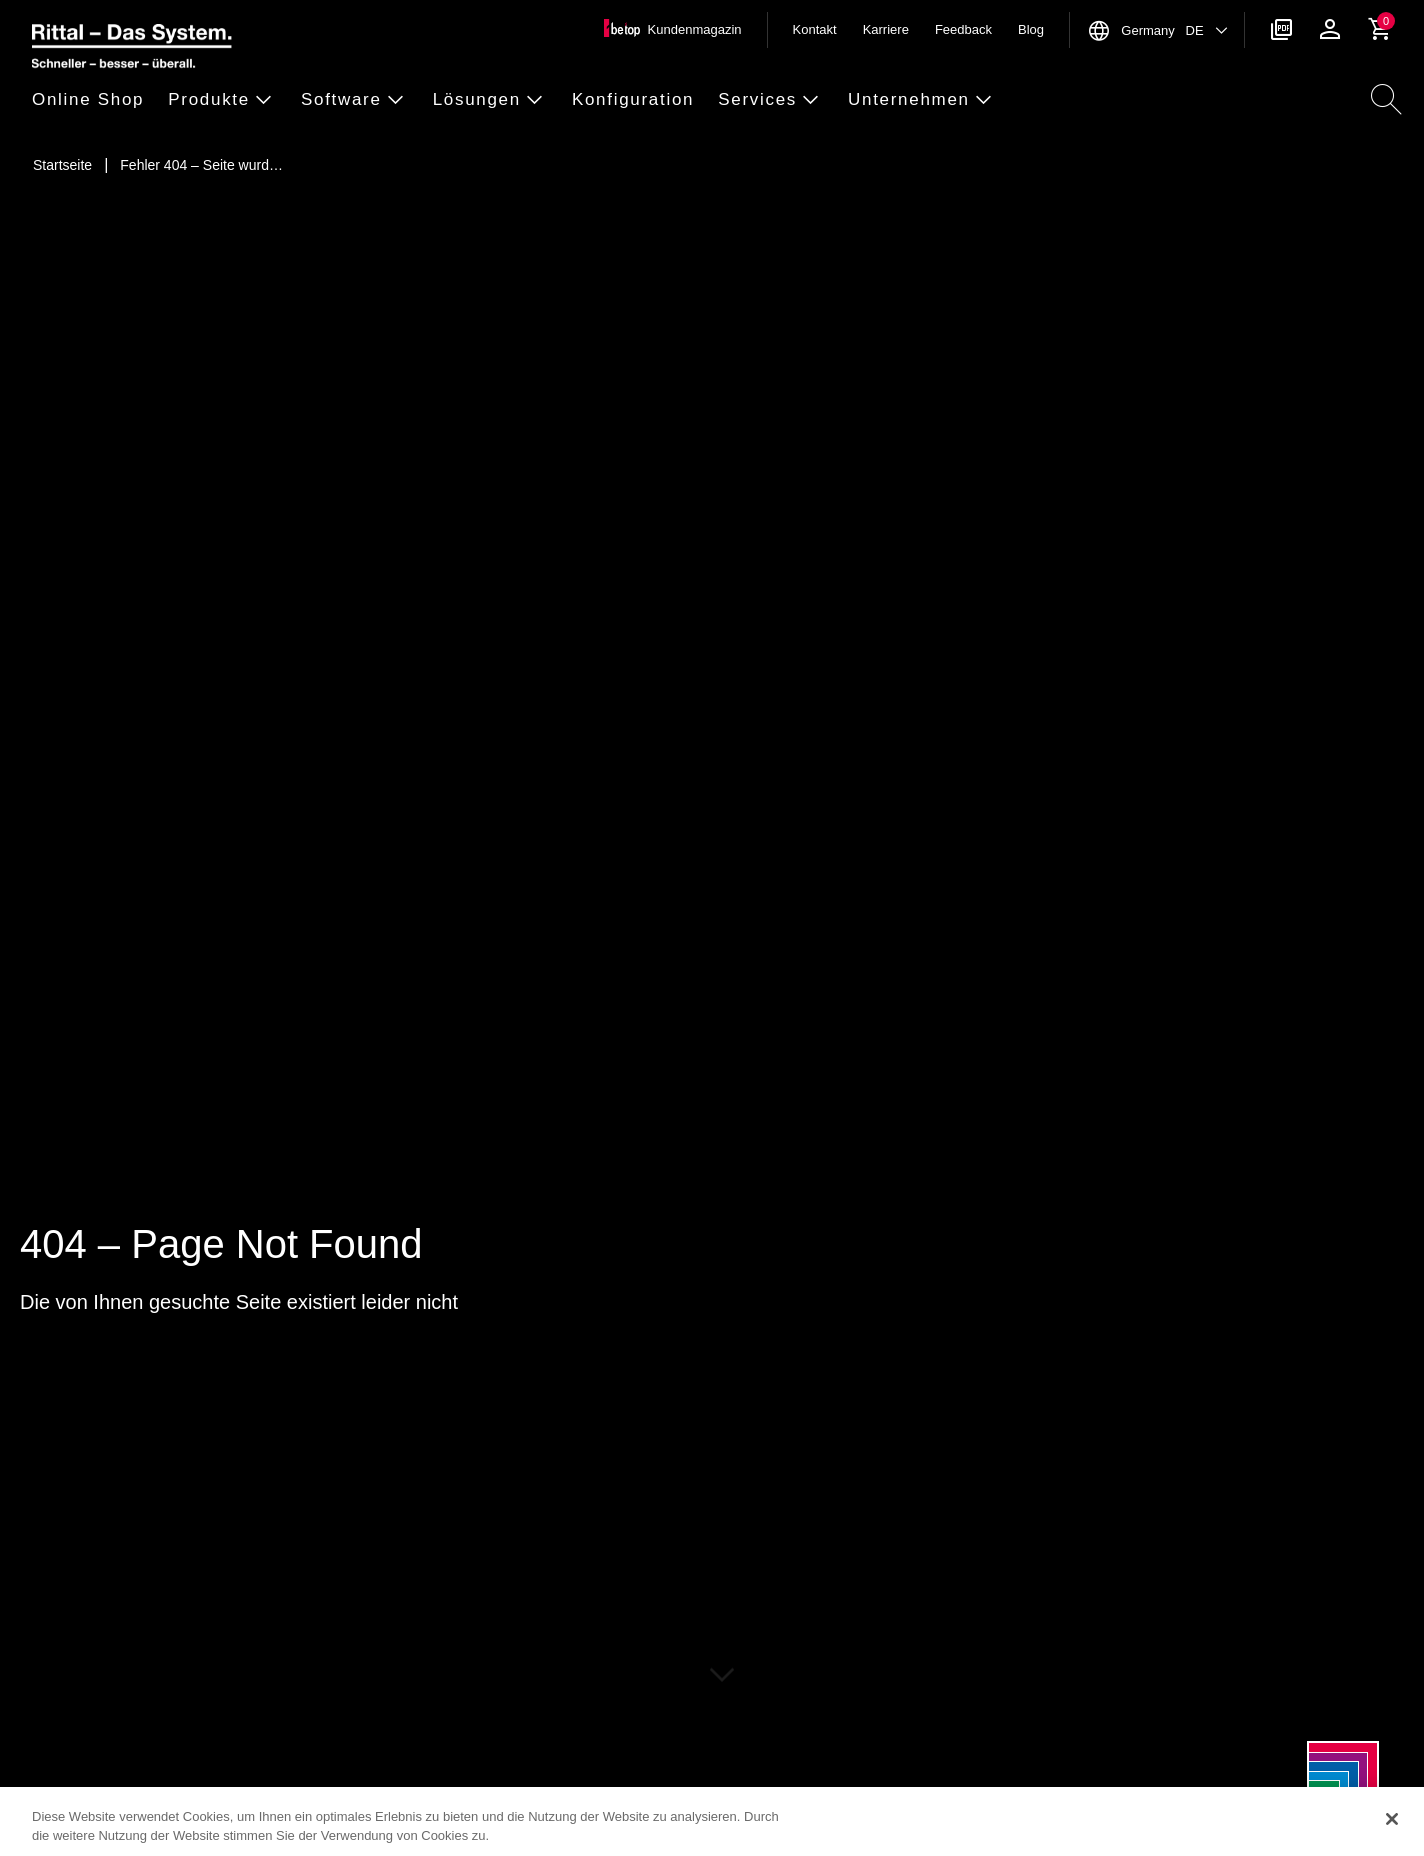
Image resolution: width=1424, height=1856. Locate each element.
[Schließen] (1392, 1819)
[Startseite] (62, 165)
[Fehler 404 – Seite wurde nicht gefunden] (201, 165)
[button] (94, 100)
